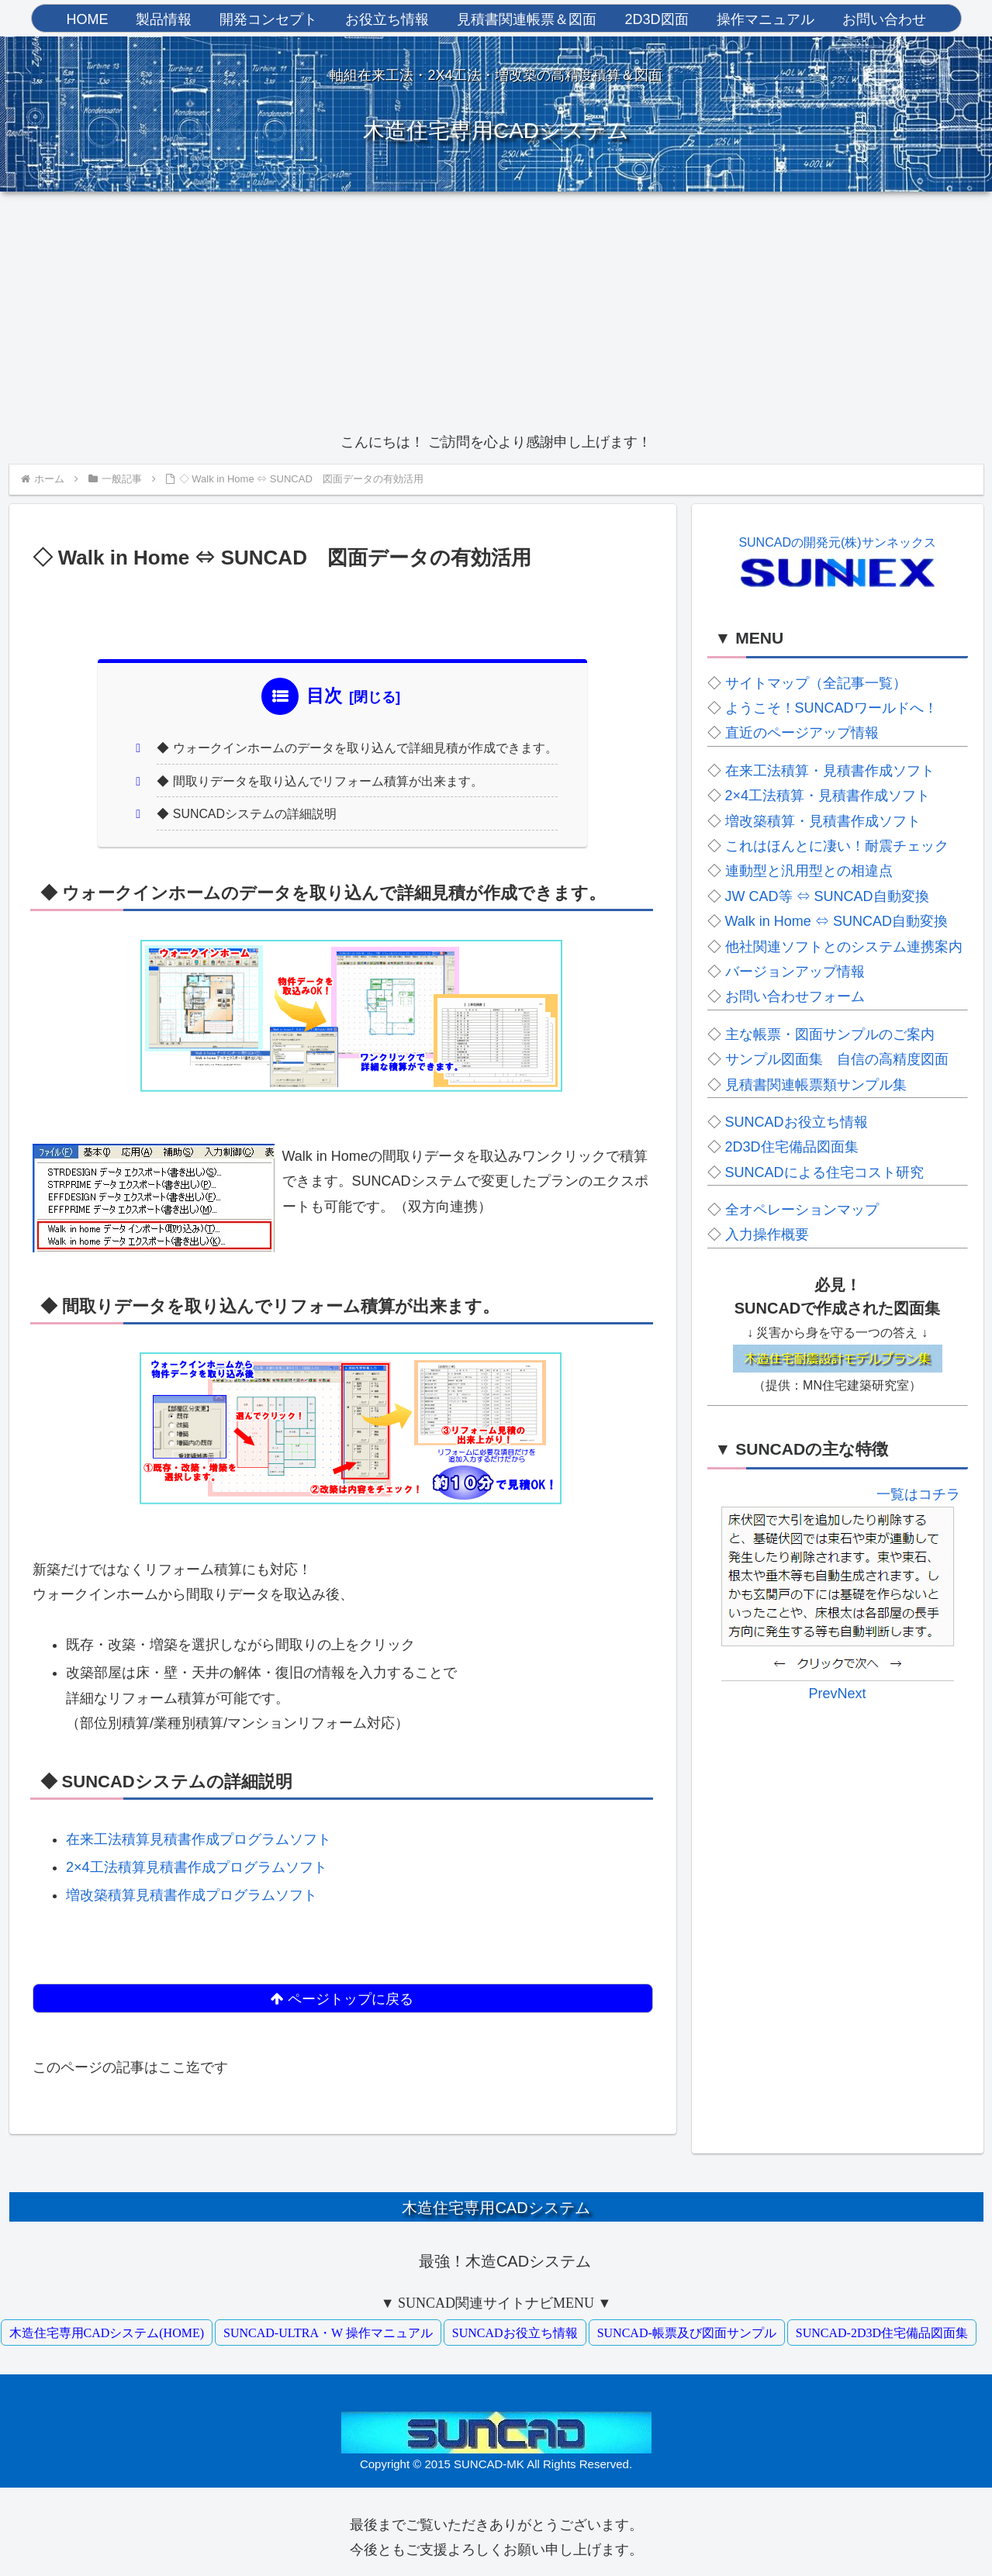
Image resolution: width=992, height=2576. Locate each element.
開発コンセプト (268, 19)
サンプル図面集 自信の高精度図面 (837, 1059)
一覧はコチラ (918, 1494)
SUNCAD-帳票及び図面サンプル (686, 2327)
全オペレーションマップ (802, 1209)
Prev (731, 1663)
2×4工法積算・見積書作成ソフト (828, 795)
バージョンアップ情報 (795, 971)
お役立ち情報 (387, 19)
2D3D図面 (656, 19)
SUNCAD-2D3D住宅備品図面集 (882, 2327)
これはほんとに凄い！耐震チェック (837, 846)
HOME (87, 19)
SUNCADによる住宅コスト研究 (824, 1172)
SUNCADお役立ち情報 (796, 1122)
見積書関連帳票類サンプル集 (816, 1085)
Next (944, 1663)
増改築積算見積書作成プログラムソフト (191, 1897)
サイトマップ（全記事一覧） (816, 683)
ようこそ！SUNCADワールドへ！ (831, 708)
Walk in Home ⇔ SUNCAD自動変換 (836, 921)
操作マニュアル (765, 19)
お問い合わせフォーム (795, 996)
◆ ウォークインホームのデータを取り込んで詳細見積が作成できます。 (357, 749)
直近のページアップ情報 (802, 733)
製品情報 (164, 19)
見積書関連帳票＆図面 (526, 19)
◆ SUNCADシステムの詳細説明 (247, 816)
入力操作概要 (767, 1234)
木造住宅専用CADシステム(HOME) (107, 2327)
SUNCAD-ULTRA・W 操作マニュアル (328, 2327)
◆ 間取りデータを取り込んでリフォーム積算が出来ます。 (320, 782)
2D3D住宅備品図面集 (792, 1147)
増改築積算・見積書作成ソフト (823, 821)
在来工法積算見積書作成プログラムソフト (198, 1841)
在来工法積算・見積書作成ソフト (830, 771)
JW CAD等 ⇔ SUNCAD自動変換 (827, 896)
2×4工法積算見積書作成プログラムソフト (196, 1869)
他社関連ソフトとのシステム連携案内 (844, 947)
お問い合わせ (884, 19)
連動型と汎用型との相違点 (809, 871)
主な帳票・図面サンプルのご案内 (830, 1034)
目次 (324, 695)
